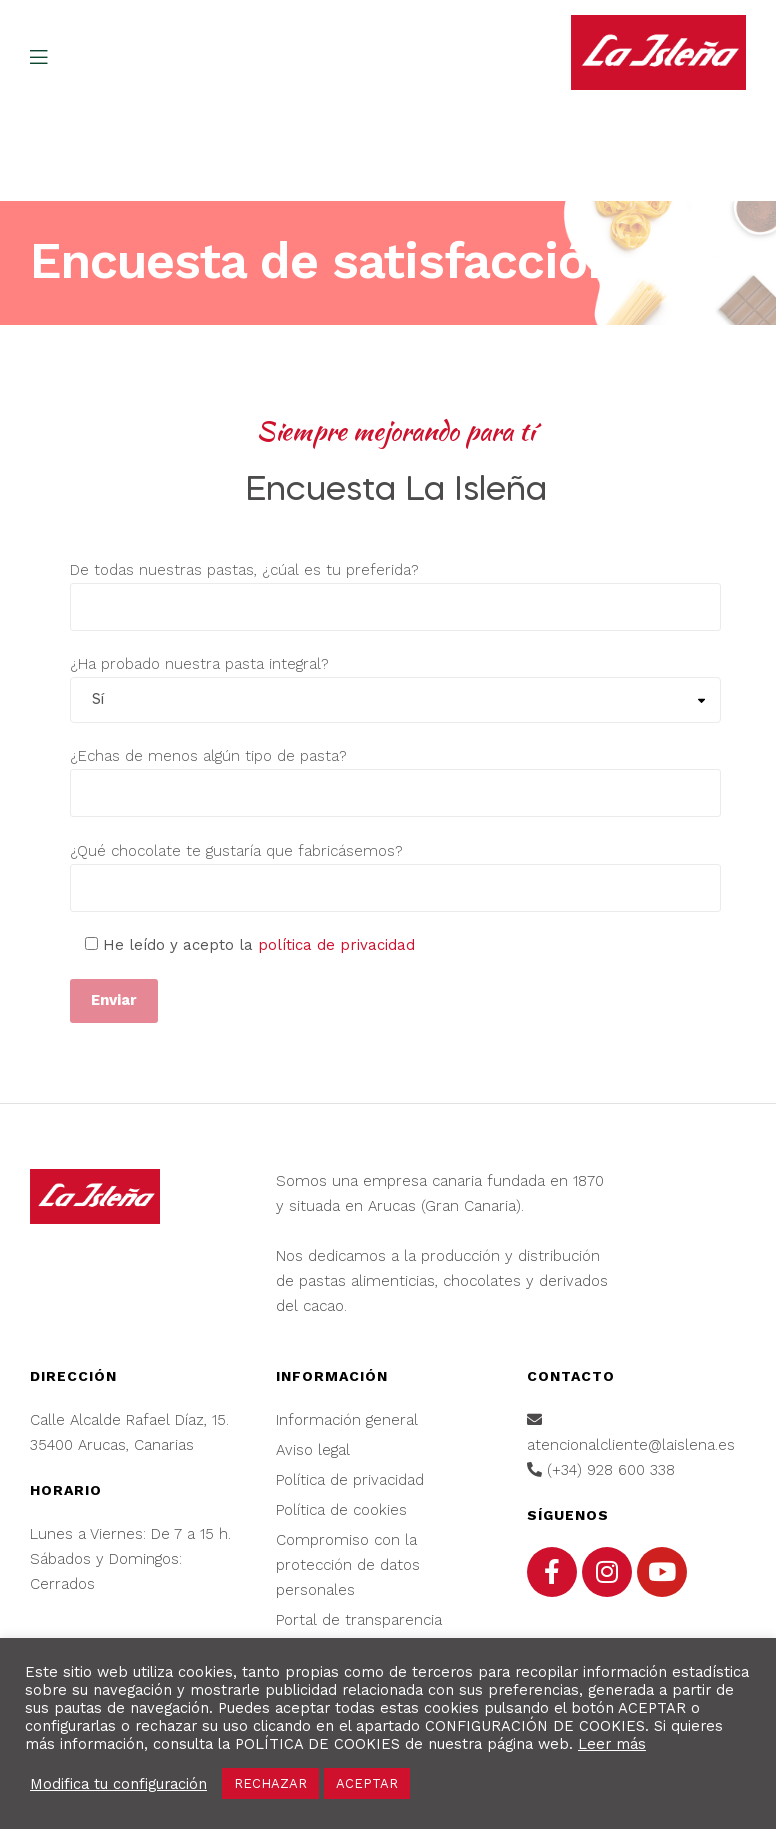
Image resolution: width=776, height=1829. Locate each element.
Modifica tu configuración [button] (118, 1784)
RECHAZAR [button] (270, 1783)
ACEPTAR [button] (367, 1783)
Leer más (612, 1744)
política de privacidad (336, 945)
